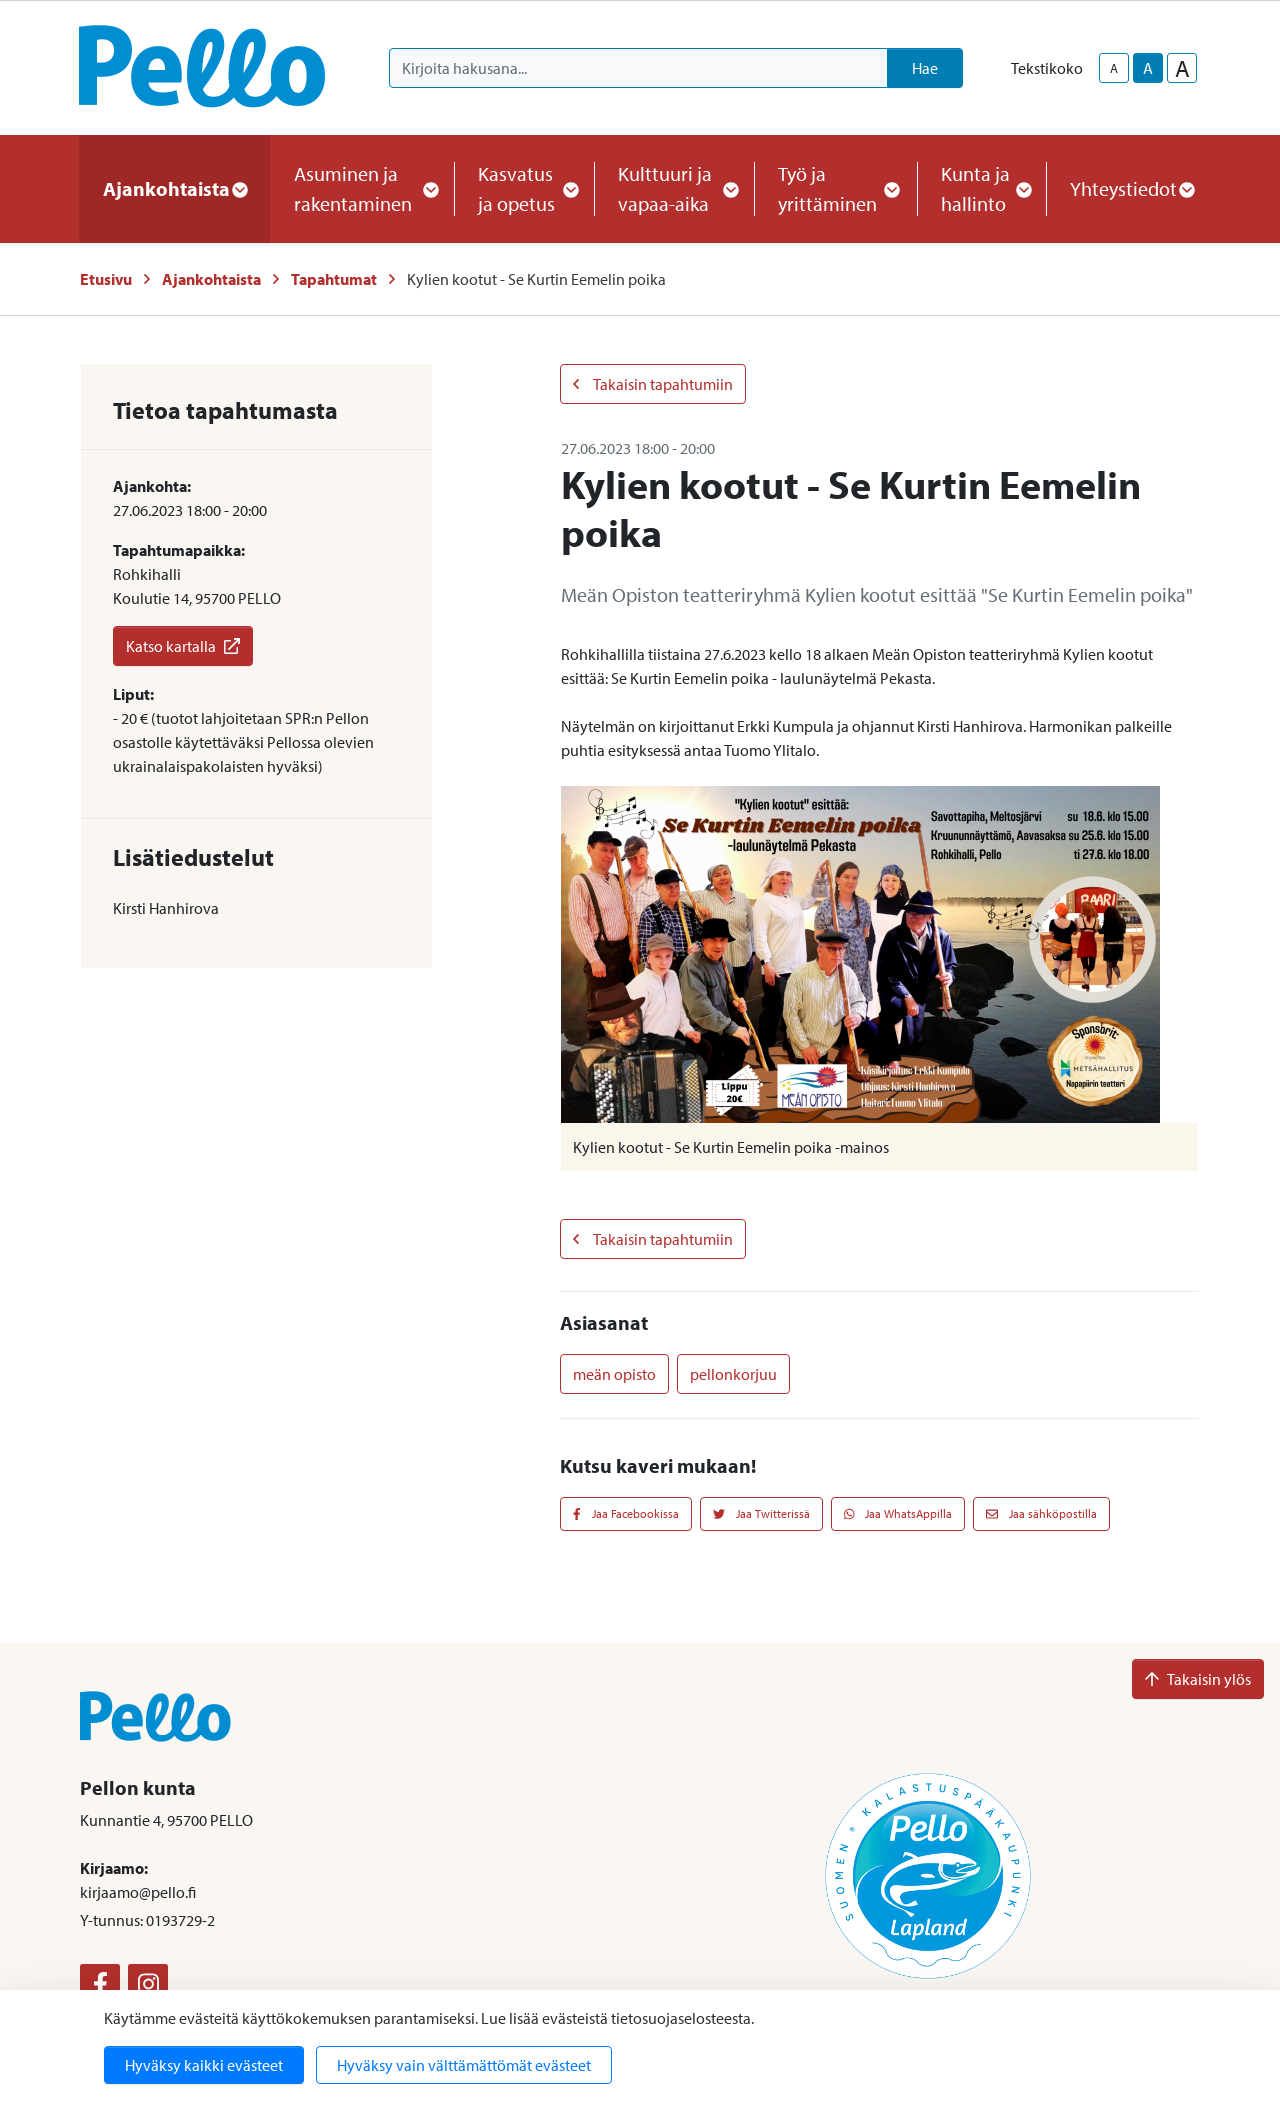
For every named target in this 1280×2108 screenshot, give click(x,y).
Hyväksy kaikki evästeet (204, 2065)
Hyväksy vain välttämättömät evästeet (464, 2065)
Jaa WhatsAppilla (898, 1513)
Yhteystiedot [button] (1131, 188)
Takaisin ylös (1198, 1679)
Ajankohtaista (211, 279)
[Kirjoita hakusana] (638, 68)
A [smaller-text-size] (1114, 68)
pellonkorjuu (733, 1374)
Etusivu (106, 279)
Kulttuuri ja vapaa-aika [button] (674, 188)
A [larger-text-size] (1182, 68)
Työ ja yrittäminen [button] (835, 188)
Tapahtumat (334, 279)
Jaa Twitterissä (761, 1513)
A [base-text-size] (1148, 68)
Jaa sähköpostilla (1041, 1513)
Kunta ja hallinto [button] (981, 188)
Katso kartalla (183, 646)
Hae (925, 68)
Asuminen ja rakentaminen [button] (362, 188)
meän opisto (614, 1374)
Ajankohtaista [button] (174, 188)
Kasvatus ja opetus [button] (524, 188)
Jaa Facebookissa (626, 1513)
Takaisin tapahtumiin (653, 384)
